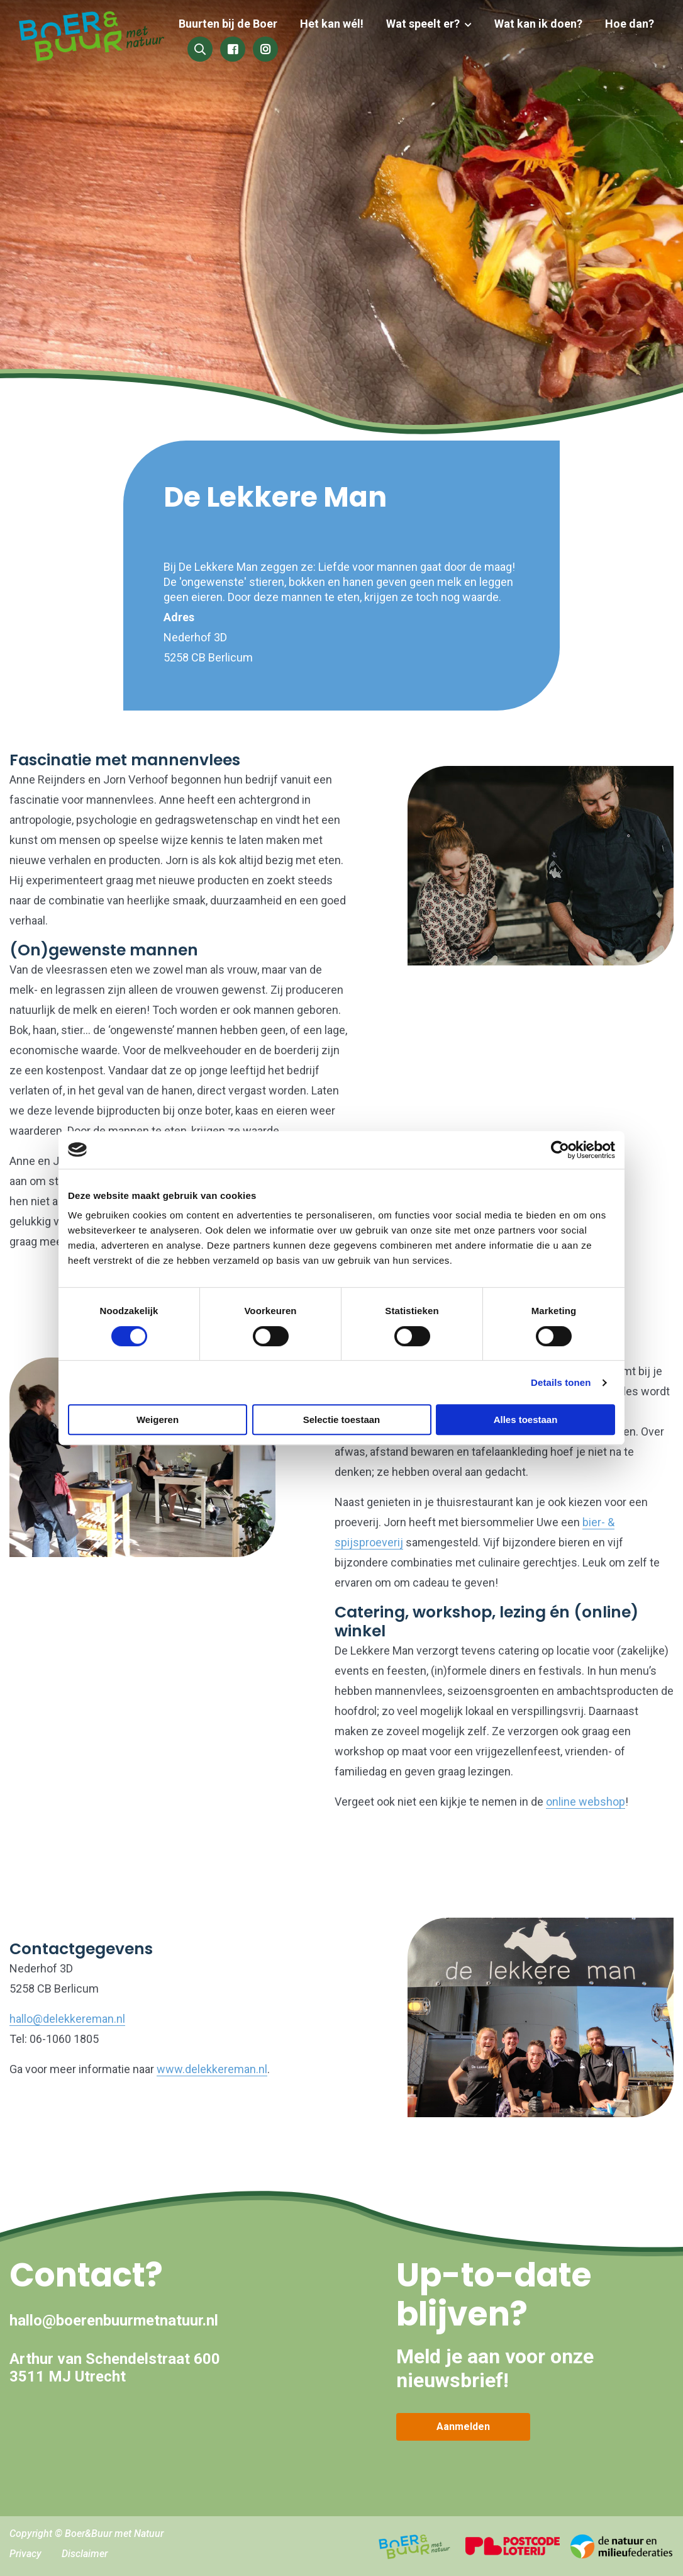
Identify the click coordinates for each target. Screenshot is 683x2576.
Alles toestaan (526, 1419)
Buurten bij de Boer (238, 23)
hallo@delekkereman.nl (67, 2018)
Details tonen (561, 1382)
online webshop (585, 1801)
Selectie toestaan (341, 1419)
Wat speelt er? (428, 23)
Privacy (25, 2554)
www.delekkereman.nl (212, 2069)
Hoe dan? (629, 23)
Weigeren (157, 1419)
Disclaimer (85, 2554)
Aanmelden (463, 2427)
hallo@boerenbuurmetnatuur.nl (113, 2320)
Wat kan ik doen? (541, 23)
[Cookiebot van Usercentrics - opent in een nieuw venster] (560, 1149)
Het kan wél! (339, 23)
